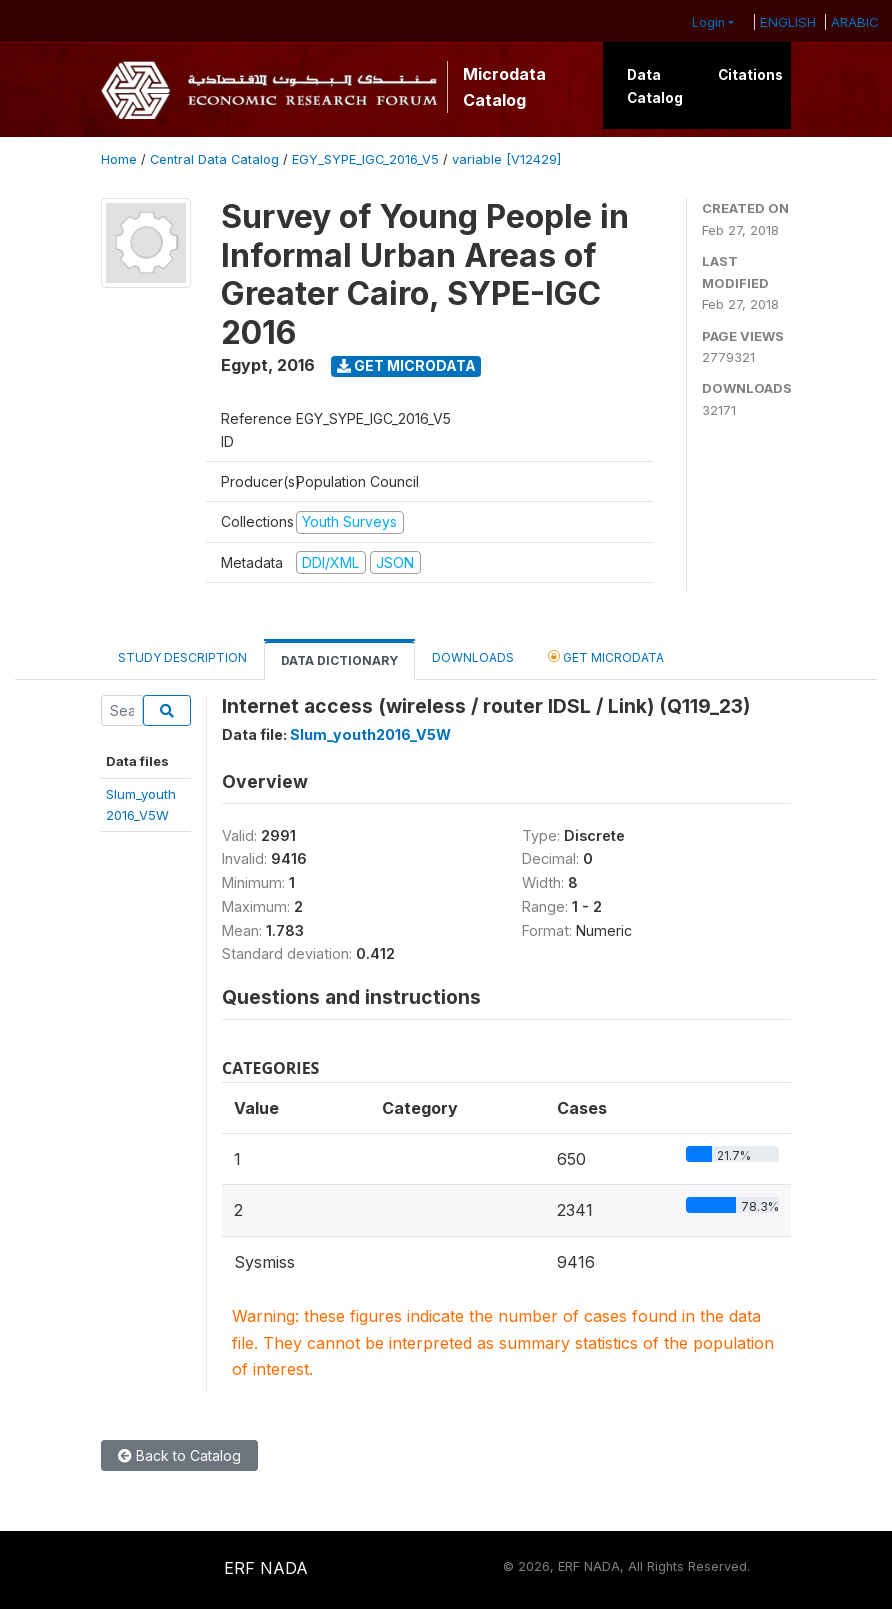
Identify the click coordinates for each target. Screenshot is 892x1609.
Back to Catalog (179, 1455)
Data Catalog (655, 86)
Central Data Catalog (214, 159)
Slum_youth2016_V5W (370, 734)
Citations (750, 75)
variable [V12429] (506, 159)
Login (708, 22)
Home (119, 159)
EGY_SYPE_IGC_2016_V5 (365, 159)
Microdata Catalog (504, 87)
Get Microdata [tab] (606, 656)
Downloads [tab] (473, 657)
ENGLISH (788, 22)
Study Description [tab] (182, 657)
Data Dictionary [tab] (339, 660)
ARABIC (855, 22)
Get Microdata (406, 365)
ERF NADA (266, 1568)
